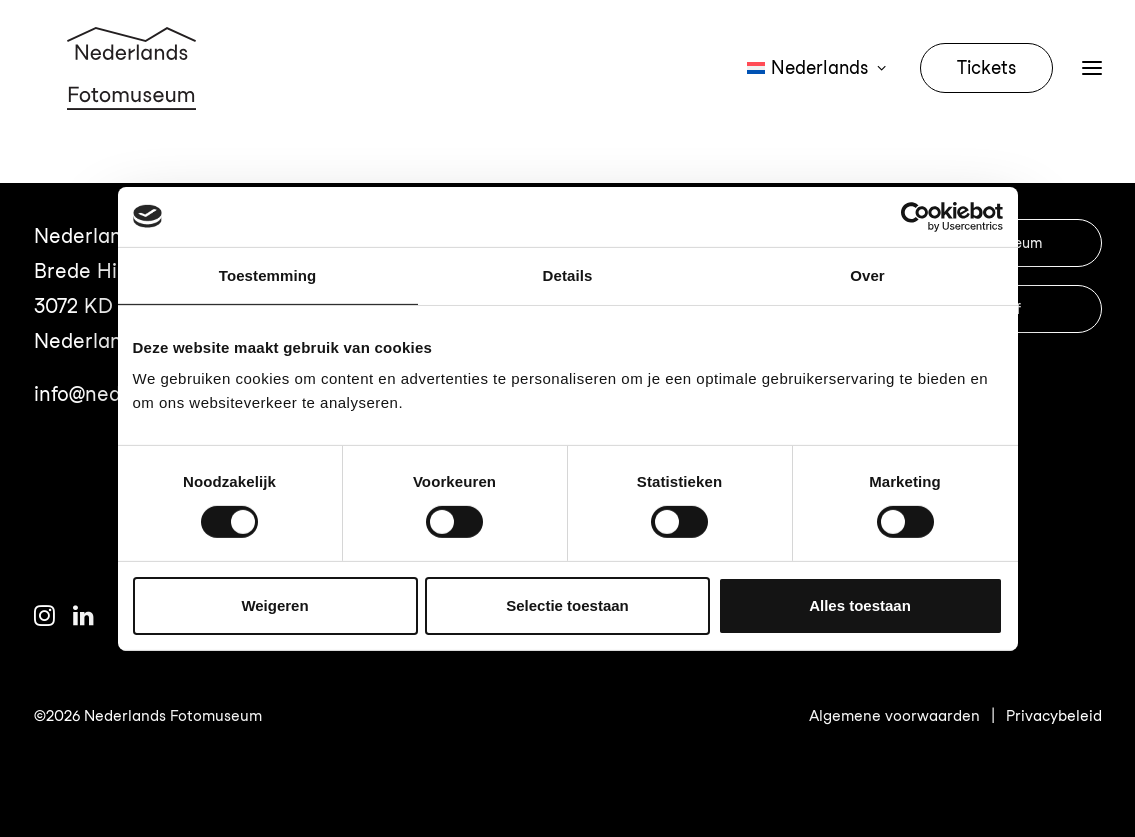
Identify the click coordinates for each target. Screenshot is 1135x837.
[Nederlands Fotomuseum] (135, 92)
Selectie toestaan (567, 605)
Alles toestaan (860, 605)
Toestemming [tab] (268, 274)
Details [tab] (568, 274)
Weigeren (274, 605)
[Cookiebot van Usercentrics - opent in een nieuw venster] (915, 216)
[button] (44, 619)
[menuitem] (823, 92)
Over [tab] (867, 274)
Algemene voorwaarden (894, 716)
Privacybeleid (1054, 716)
